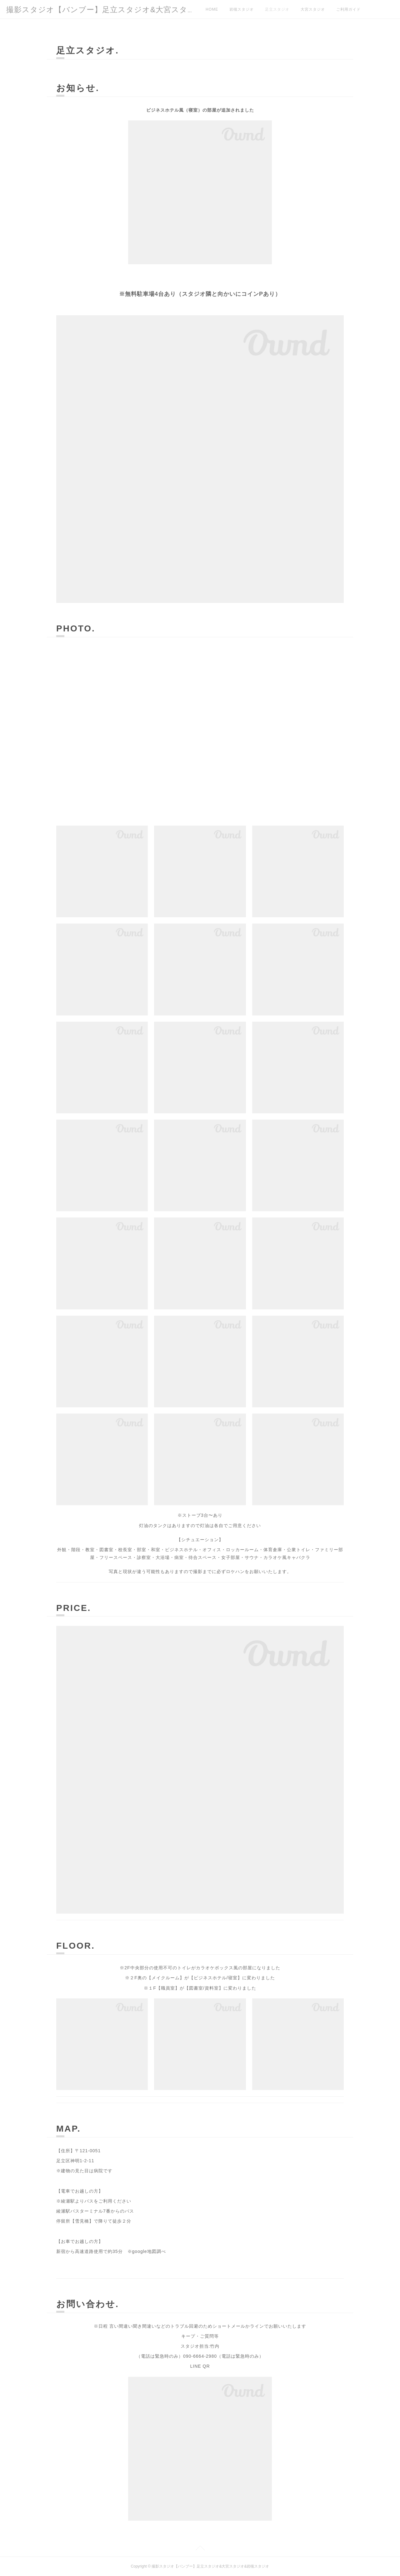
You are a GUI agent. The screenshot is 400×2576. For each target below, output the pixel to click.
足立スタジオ (277, 9)
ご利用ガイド (348, 9)
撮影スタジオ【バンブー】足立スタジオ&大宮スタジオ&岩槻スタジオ (131, 9)
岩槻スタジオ (241, 9)
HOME (212, 9)
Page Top (200, 2549)
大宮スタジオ (313, 9)
